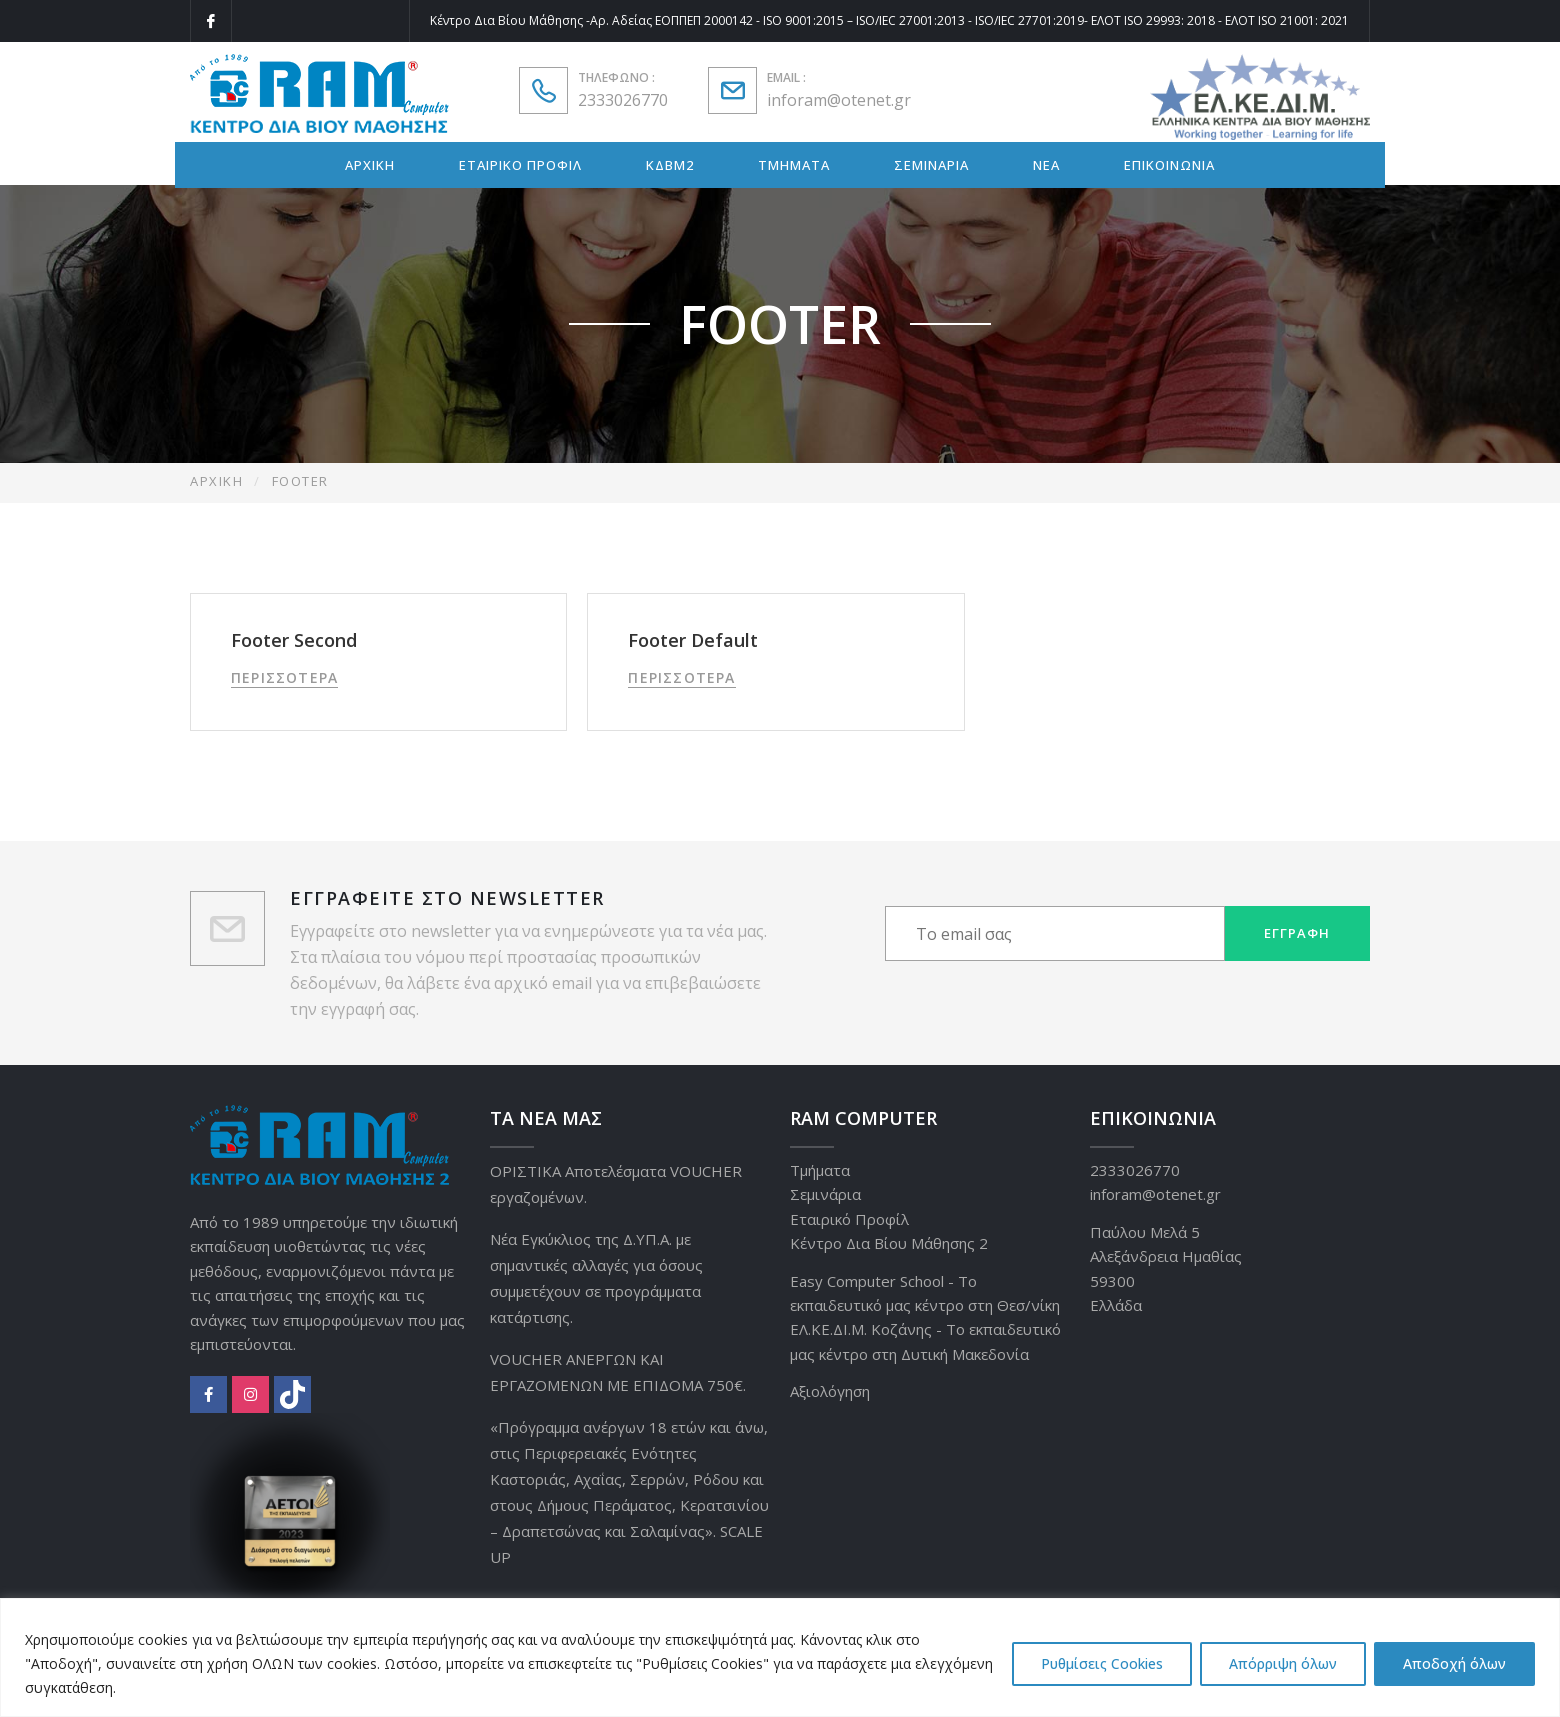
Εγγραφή (1297, 933)
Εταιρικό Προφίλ (849, 1219)
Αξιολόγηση (830, 1391)
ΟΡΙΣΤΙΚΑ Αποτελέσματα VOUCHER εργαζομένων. (616, 1184)
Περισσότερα (284, 677)
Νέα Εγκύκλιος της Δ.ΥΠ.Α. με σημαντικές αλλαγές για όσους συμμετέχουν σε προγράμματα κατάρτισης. (596, 1278)
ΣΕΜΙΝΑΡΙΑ (931, 165)
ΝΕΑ (1046, 165)
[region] (780, 1657)
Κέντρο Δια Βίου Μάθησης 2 (889, 1243)
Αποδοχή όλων (1454, 1663)
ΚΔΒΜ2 (670, 165)
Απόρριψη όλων (1283, 1663)
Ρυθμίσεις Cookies (1102, 1663)
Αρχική (216, 481)
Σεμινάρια (825, 1194)
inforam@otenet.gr (839, 100)
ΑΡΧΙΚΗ (370, 165)
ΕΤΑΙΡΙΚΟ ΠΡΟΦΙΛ (520, 165)
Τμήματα (820, 1170)
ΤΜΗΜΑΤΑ (794, 165)
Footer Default (693, 640)
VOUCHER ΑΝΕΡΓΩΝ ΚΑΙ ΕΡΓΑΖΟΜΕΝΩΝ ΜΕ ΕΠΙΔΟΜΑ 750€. (618, 1372)
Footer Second (294, 640)
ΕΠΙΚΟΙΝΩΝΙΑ (1169, 165)
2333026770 (623, 100)
